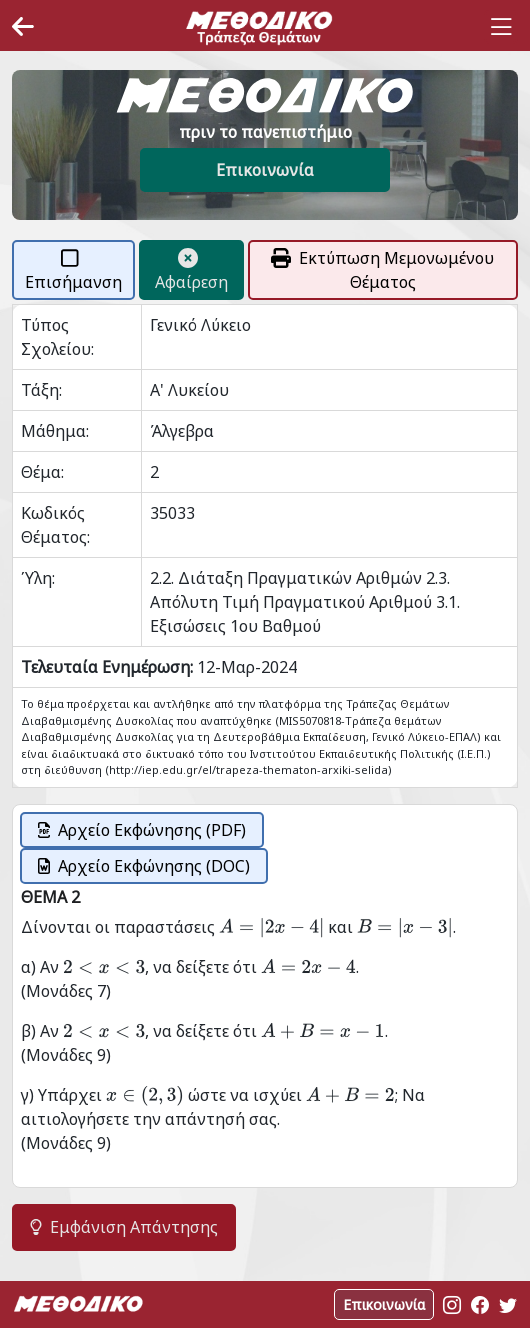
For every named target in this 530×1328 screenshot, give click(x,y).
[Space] (259, 27)
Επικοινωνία (265, 170)
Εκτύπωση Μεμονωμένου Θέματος (382, 270)
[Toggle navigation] (501, 27)
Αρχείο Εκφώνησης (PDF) (142, 830)
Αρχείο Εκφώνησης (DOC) (144, 866)
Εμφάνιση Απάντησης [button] (124, 1227)
